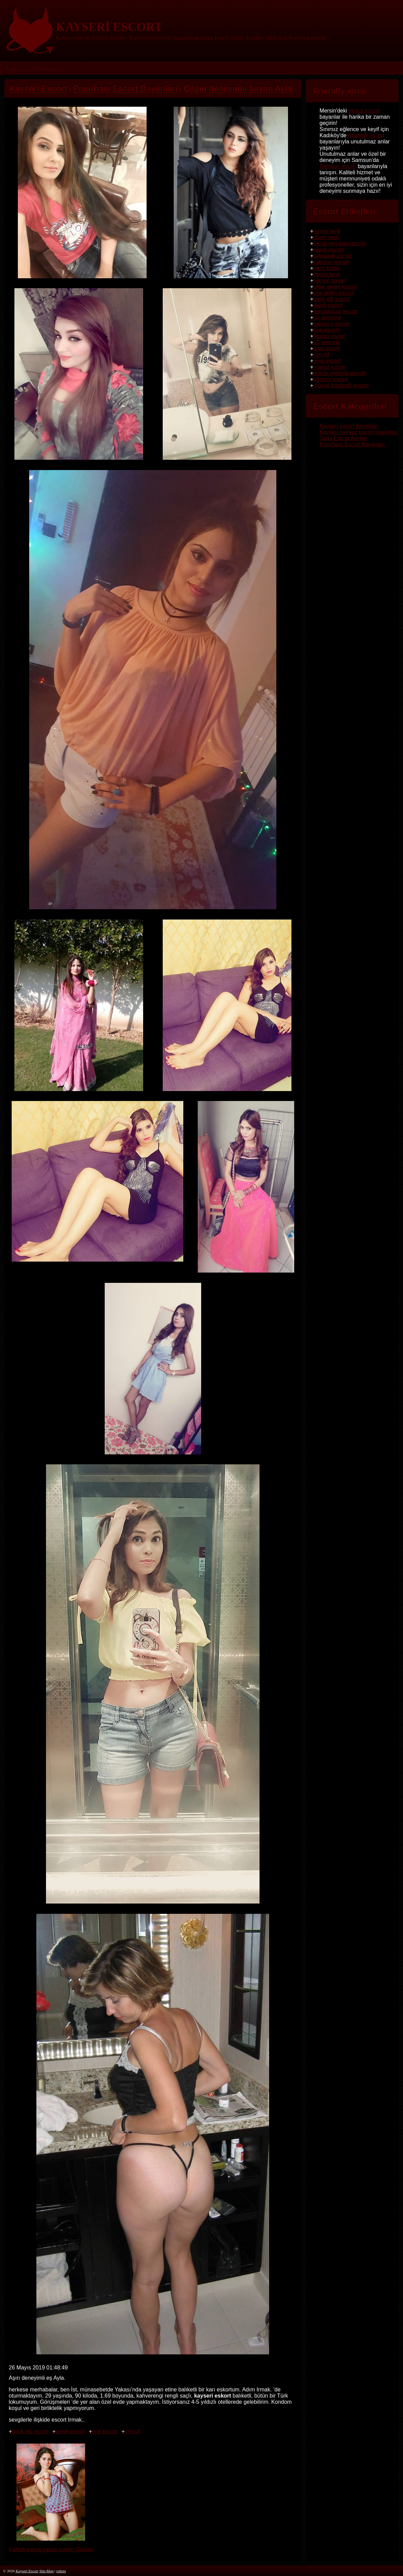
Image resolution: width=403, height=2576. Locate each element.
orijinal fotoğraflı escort (341, 385)
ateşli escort (70, 2431)
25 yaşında (326, 342)
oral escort (105, 2431)
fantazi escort (329, 336)
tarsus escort (364, 111)
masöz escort (329, 367)
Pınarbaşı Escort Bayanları (352, 444)
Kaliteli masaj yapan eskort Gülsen (51, 2546)
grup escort (327, 361)
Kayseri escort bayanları (349, 426)
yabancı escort (331, 262)
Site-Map (46, 2571)
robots (61, 2571)
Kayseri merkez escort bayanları (359, 432)
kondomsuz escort (335, 311)
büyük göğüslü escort (339, 373)
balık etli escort (30, 2431)
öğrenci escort (330, 379)
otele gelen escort (335, 287)
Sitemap (47, 68)
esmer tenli (326, 231)
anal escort (326, 348)
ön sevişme (327, 317)
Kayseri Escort (21, 68)
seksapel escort (332, 256)
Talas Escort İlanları (344, 438)
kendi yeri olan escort (339, 243)
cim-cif (132, 2431)
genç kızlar (326, 268)
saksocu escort (331, 324)
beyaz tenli (326, 274)
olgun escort (328, 250)
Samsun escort (338, 166)
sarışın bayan (329, 280)
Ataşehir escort (366, 135)
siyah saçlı (326, 237)
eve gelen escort (333, 293)
